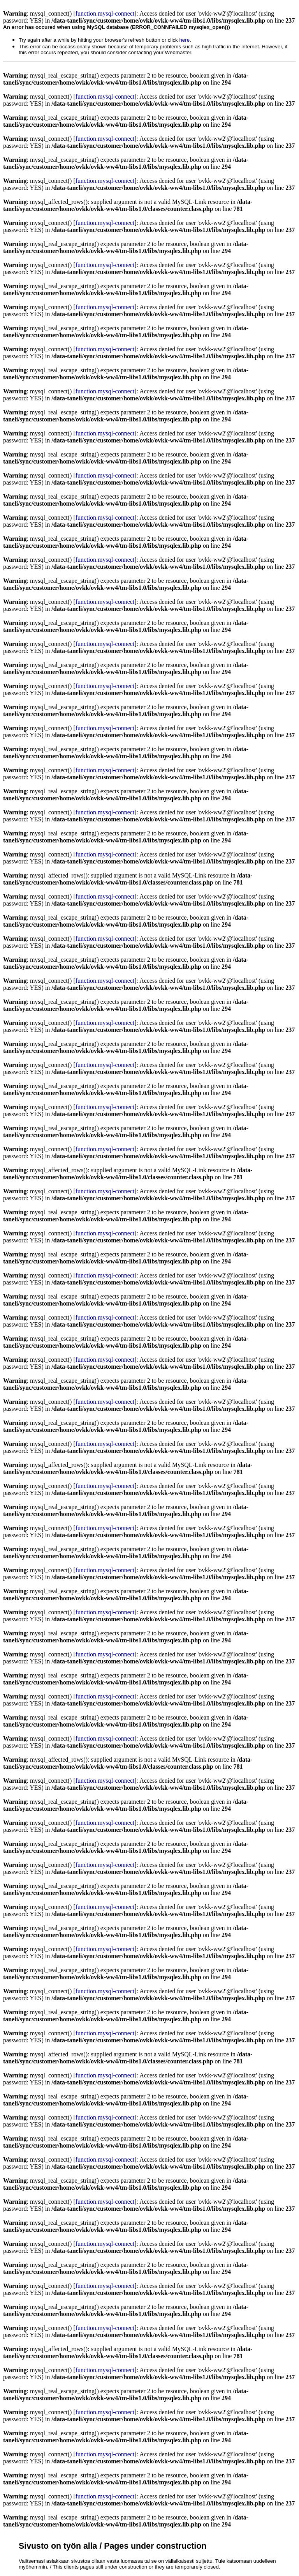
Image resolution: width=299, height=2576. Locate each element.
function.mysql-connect (105, 13)
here (184, 40)
